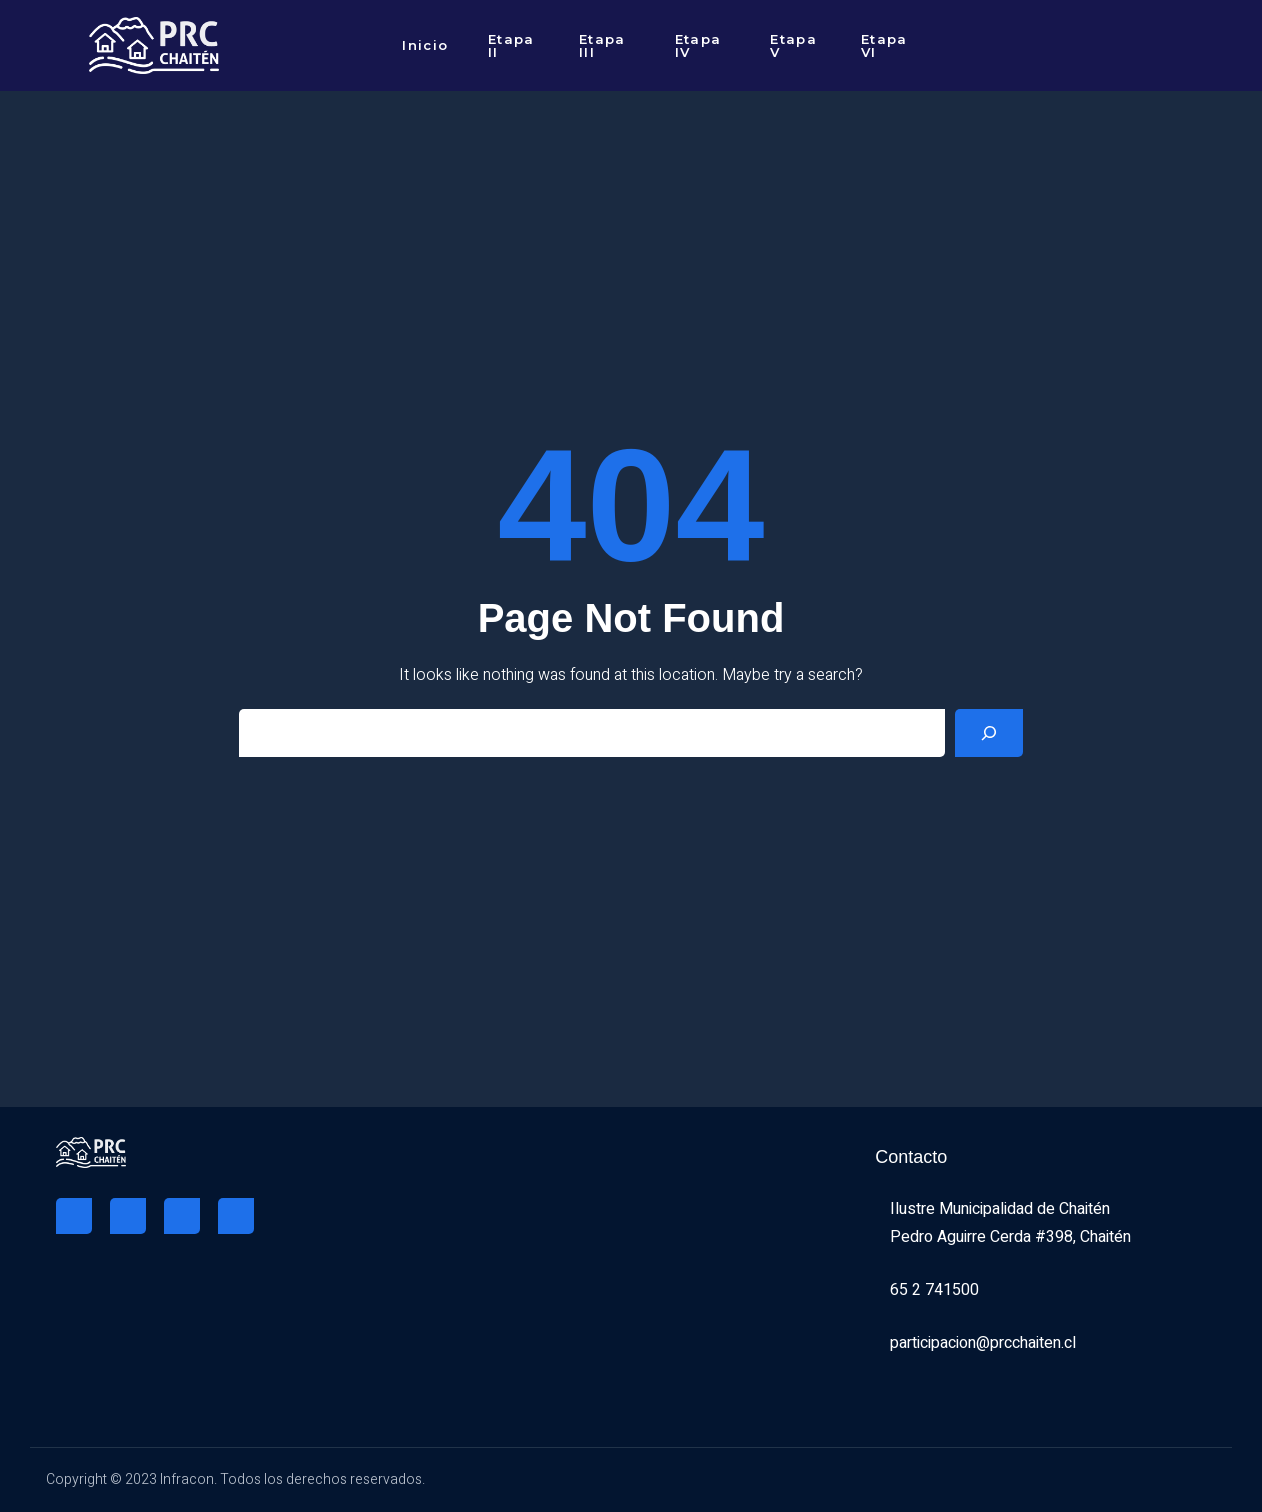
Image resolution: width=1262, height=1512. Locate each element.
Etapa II (511, 45)
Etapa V (793, 45)
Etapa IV (698, 45)
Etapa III (602, 45)
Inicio (425, 45)
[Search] (989, 733)
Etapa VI (884, 45)
